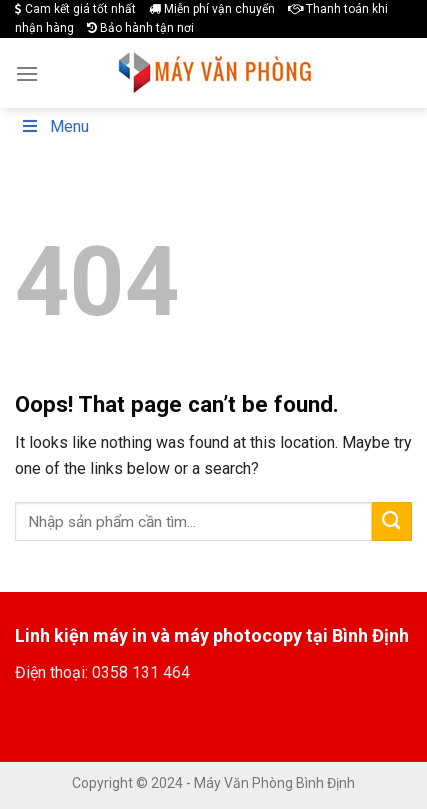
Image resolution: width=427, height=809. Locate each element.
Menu (54, 126)
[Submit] (392, 521)
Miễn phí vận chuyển (212, 9)
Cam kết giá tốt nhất (75, 9)
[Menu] (27, 73)
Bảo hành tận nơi (140, 28)
